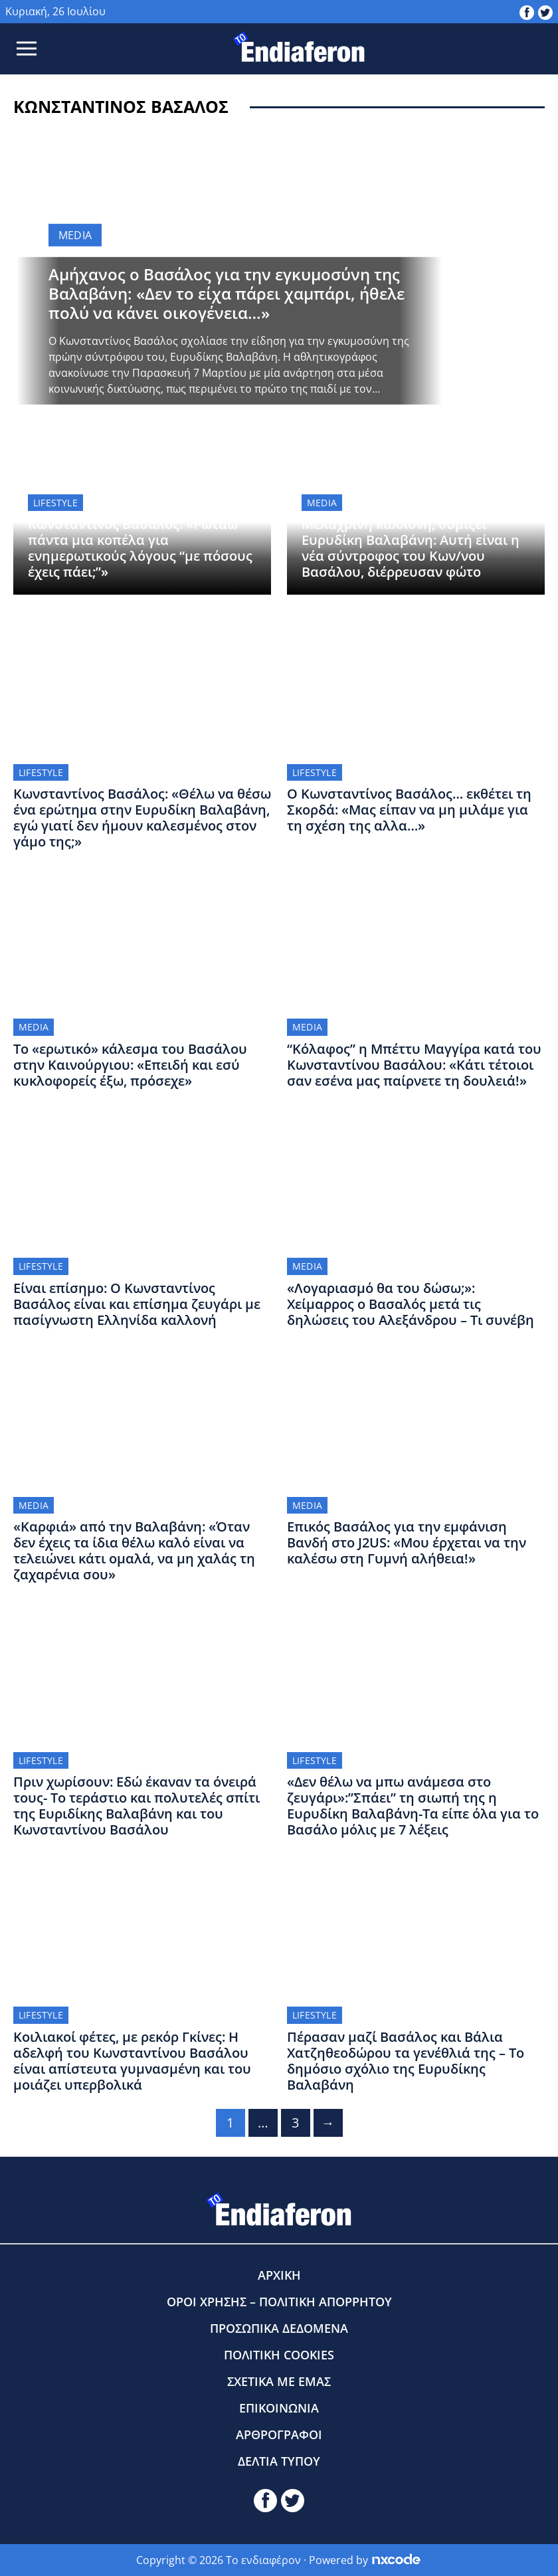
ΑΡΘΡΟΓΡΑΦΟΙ (279, 2434)
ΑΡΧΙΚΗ (279, 2275)
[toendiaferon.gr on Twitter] (545, 11)
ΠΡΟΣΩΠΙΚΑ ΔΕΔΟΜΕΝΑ (279, 2328)
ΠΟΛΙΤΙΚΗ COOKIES (279, 2355)
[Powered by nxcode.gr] (396, 2560)
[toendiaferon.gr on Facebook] (526, 11)
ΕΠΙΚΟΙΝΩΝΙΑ (279, 2408)
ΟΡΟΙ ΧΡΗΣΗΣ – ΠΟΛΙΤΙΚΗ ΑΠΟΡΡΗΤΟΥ (279, 2302)
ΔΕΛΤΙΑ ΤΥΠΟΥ (279, 2461)
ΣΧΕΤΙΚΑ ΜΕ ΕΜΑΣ (279, 2381)
